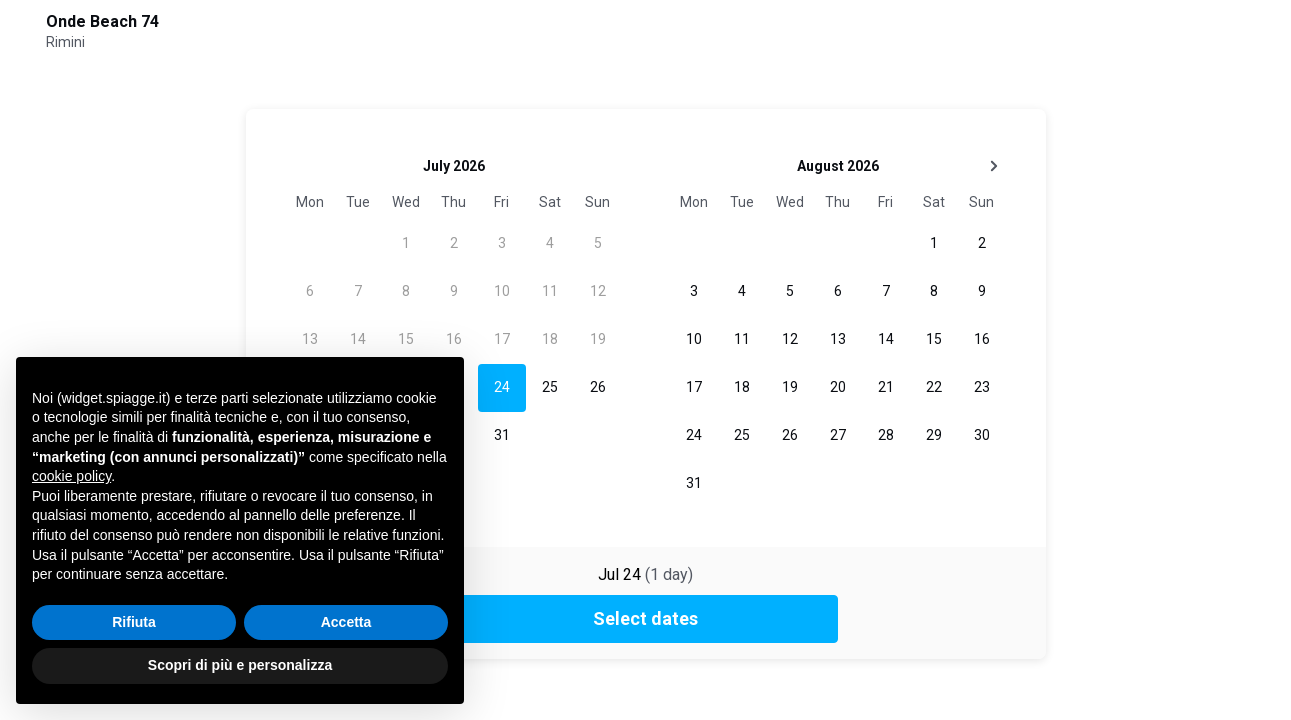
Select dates (645, 618)
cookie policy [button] (71, 476)
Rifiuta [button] (134, 622)
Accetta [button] (346, 622)
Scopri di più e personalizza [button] (240, 665)
